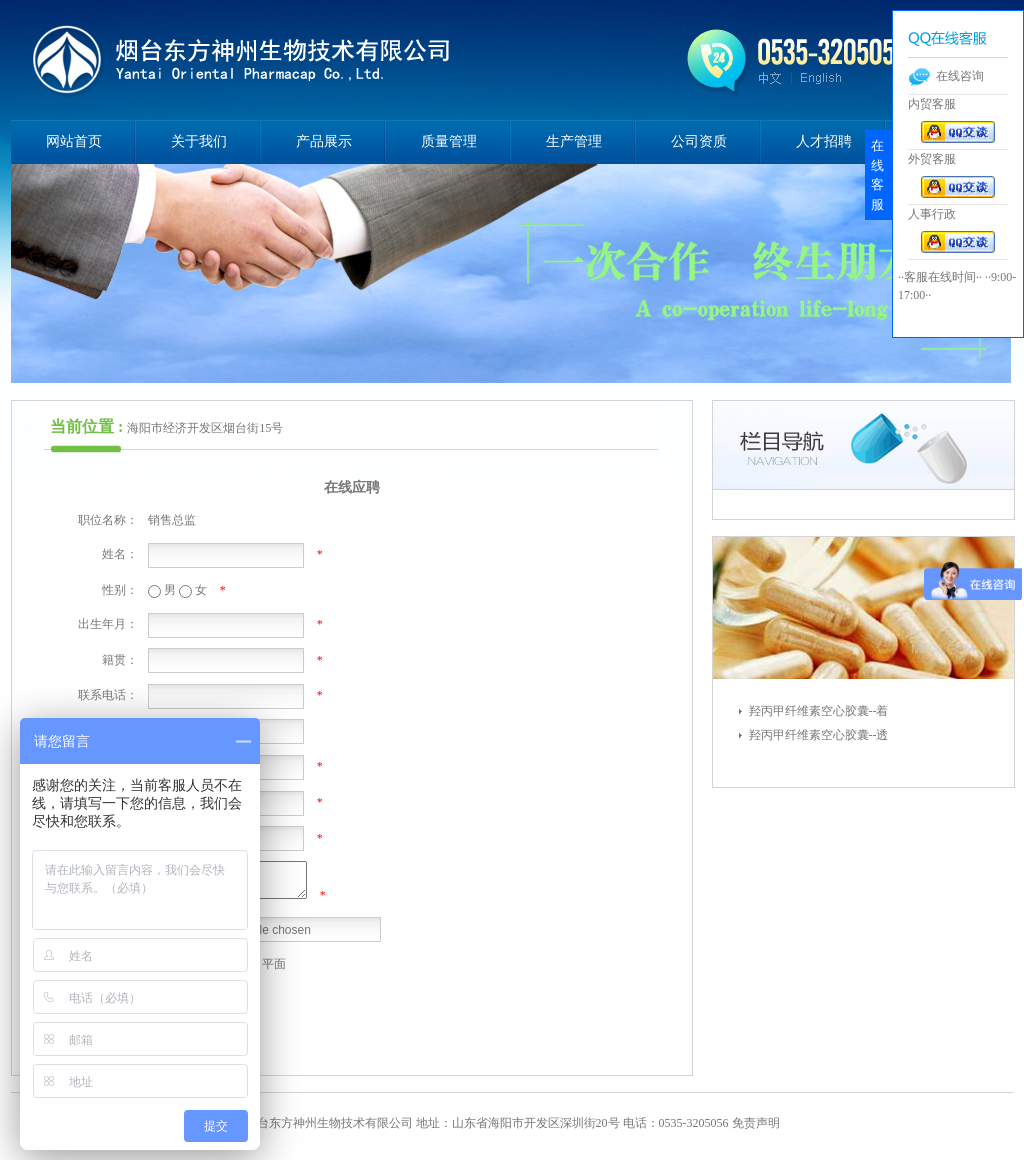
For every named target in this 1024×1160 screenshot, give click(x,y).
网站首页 (74, 141)
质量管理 (449, 141)
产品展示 (324, 141)
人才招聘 (824, 141)
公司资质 (699, 141)
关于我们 (199, 141)
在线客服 (877, 175)
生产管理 (574, 141)
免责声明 (756, 1123)
